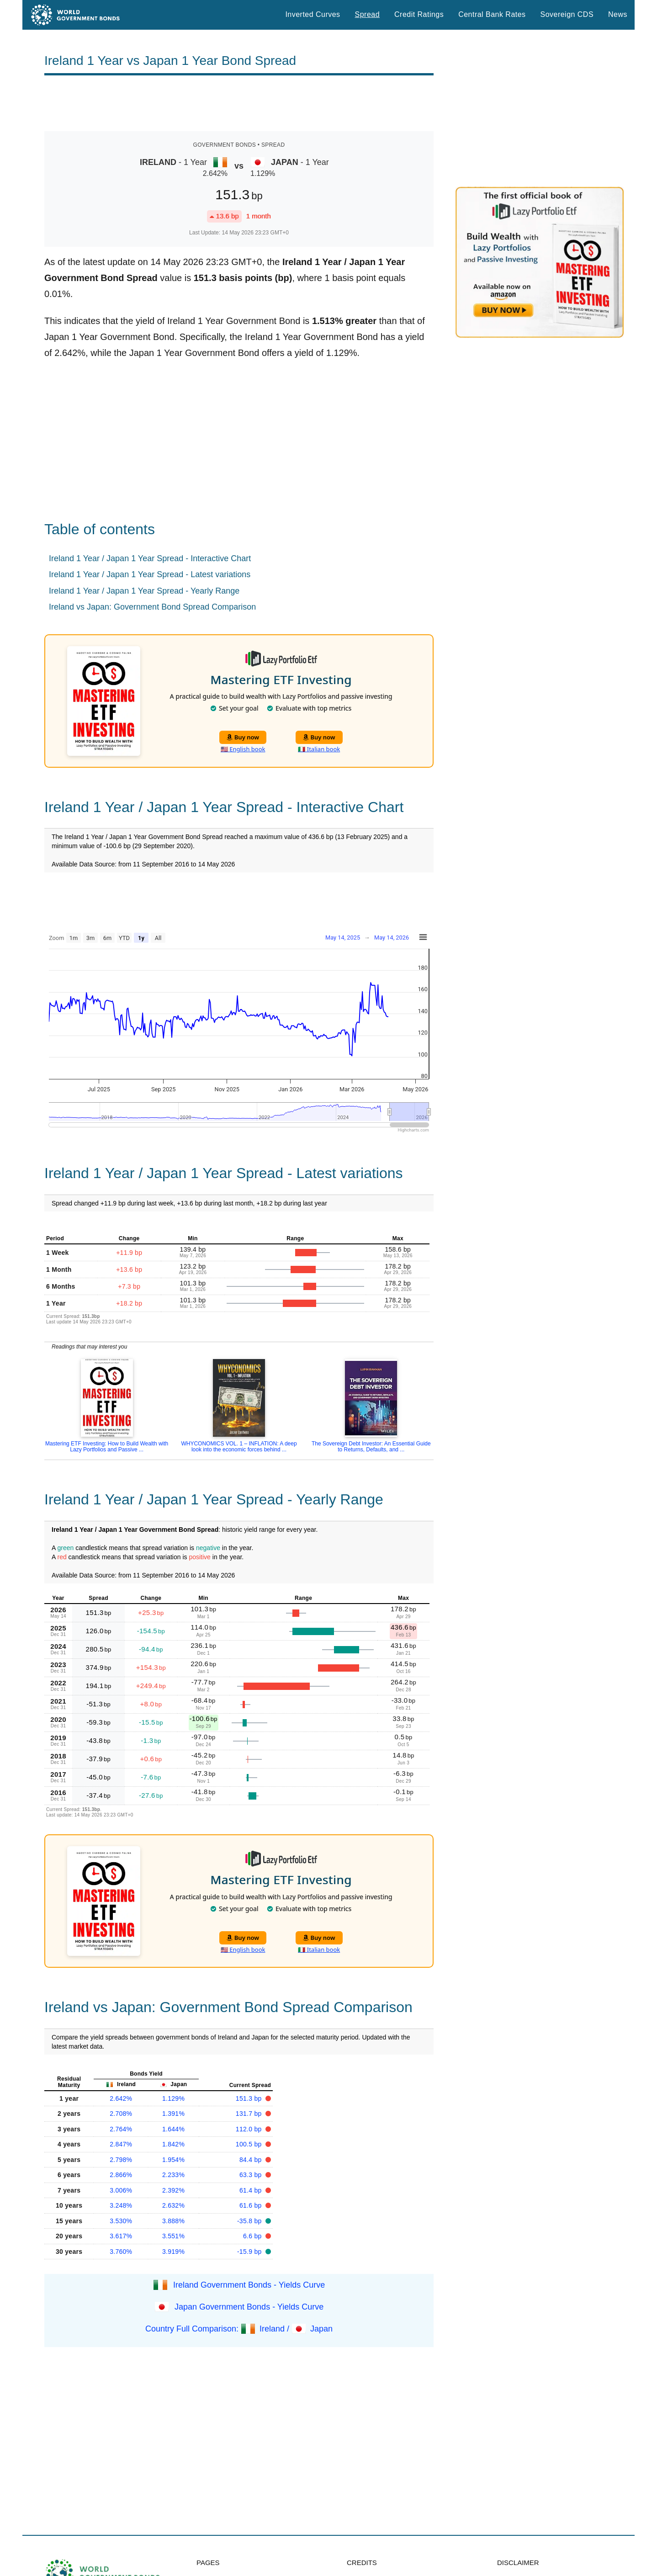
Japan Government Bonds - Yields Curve (249, 2306)
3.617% (121, 2236)
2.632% (173, 2205)
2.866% (121, 2174)
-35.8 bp (250, 2221)
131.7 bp (250, 2113)
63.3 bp (251, 2174)
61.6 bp (251, 2205)
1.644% (173, 2129)
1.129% (173, 2098)
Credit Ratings (419, 14)
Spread (367, 14)
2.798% (121, 2159)
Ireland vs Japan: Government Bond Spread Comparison (152, 606)
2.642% (121, 2098)
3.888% (173, 2221)
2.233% (173, 2174)
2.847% (121, 2144)
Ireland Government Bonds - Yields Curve (249, 2284)
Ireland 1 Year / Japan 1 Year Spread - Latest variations (149, 574)
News (617, 14)
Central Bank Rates (491, 14)
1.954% (173, 2159)
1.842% (173, 2144)
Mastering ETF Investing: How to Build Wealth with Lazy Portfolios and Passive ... (106, 1446)
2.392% (173, 2190)
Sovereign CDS (567, 14)
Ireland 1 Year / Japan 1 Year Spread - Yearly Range (144, 590)
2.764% (121, 2129)
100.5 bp (250, 2144)
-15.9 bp (250, 2251)
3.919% (173, 2251)
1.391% (173, 2113)
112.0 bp (250, 2129)
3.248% (121, 2205)
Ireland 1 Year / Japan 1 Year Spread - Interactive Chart (150, 558)
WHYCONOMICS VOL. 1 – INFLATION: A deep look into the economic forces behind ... (239, 1446)
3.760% (121, 2251)
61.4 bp (251, 2190)
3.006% (121, 2190)
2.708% (121, 2113)
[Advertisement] (239, 103)
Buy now (243, 737)
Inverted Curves (312, 14)
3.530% (121, 2221)
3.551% (173, 2236)
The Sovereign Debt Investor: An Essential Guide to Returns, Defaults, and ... (371, 1446)
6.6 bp (253, 2236)
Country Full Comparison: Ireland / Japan (239, 2328)
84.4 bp (251, 2159)
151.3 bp (250, 2098)
